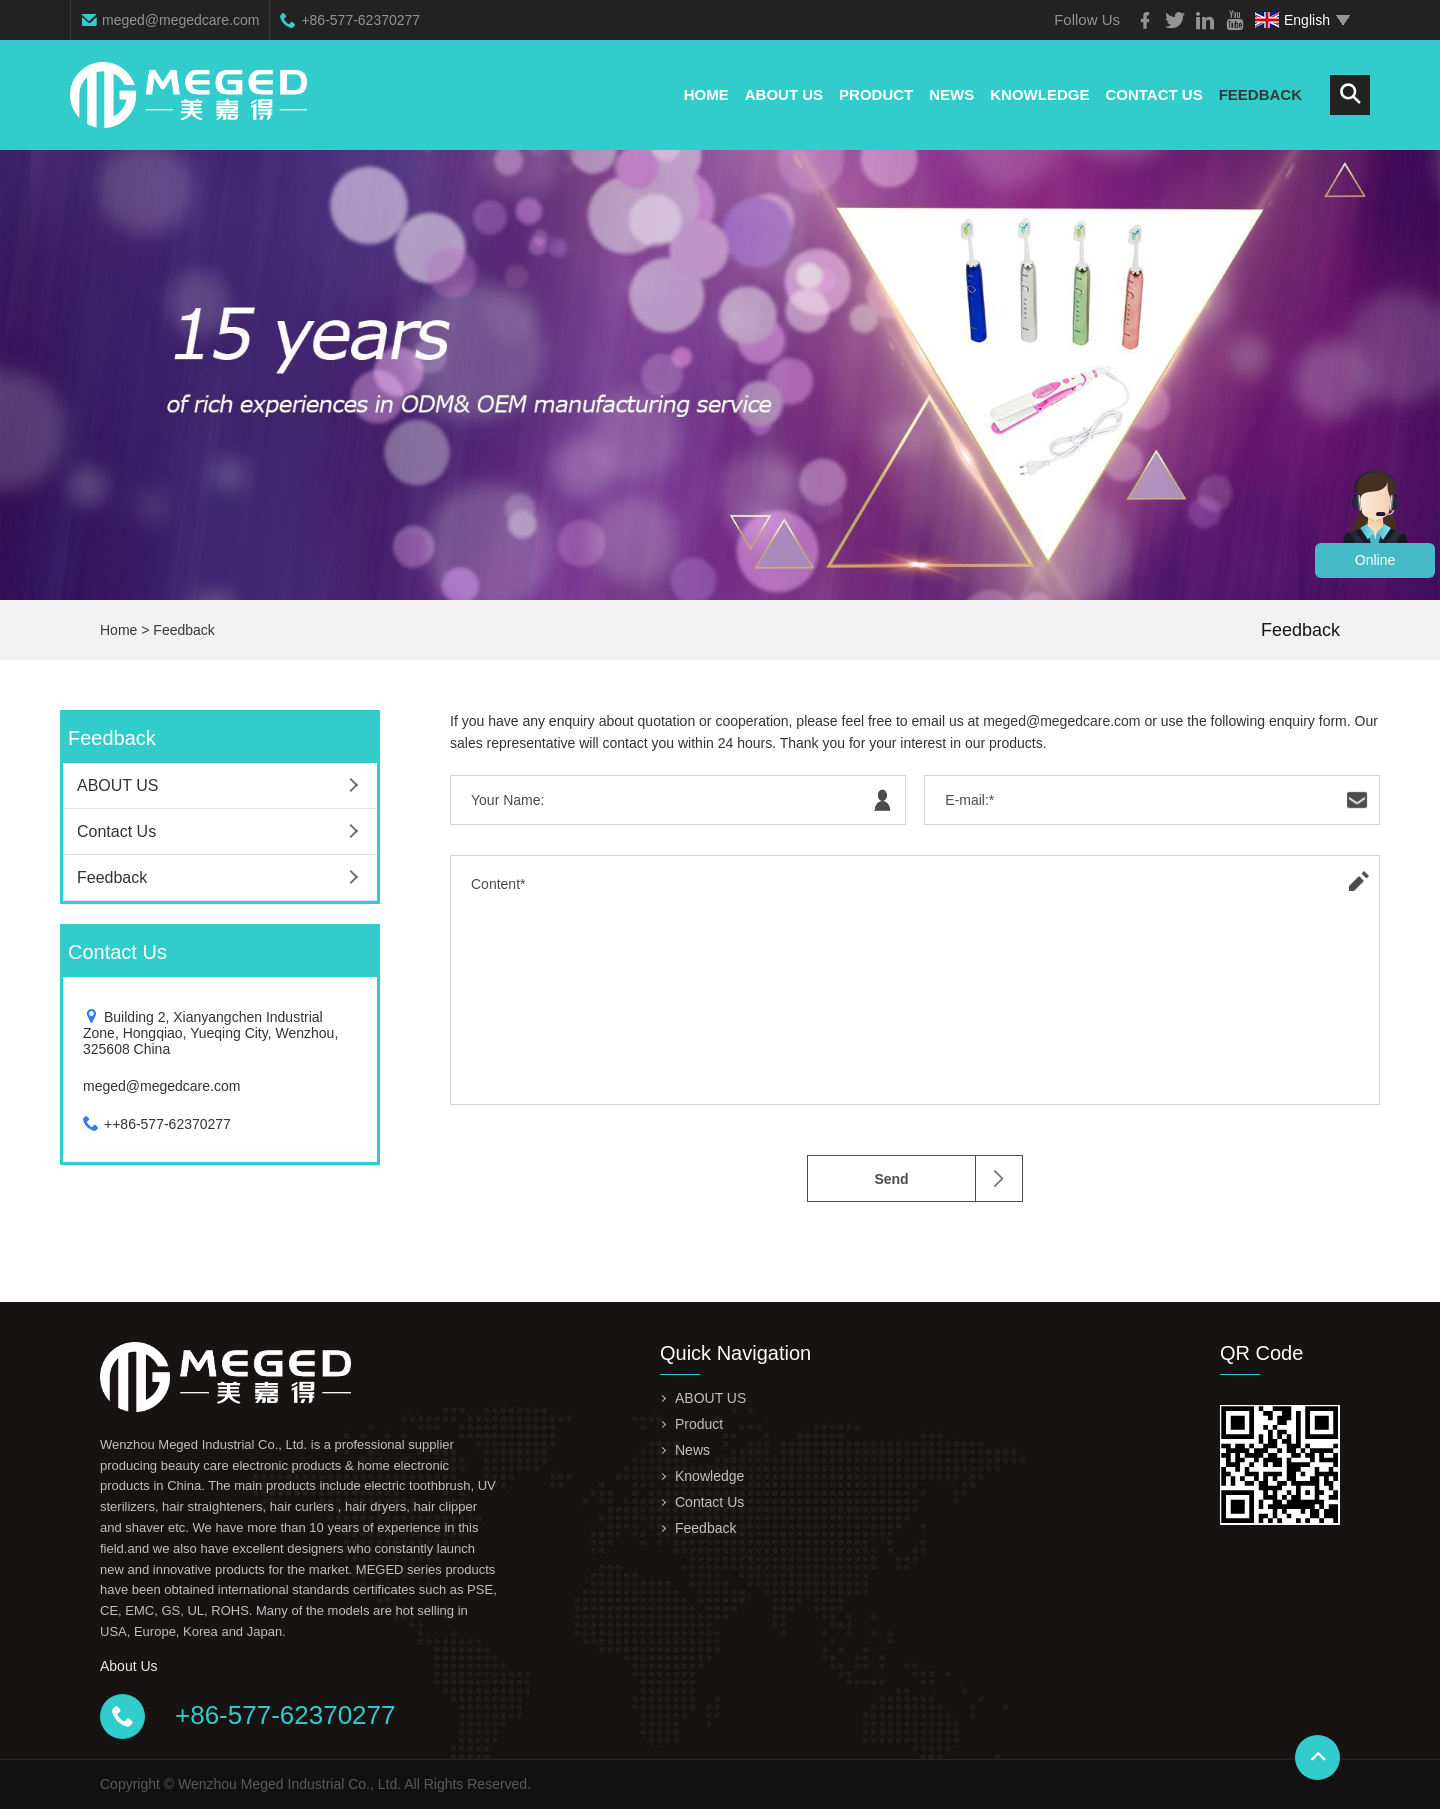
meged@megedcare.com (180, 20)
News (951, 94)
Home (706, 94)
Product (876, 94)
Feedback (1260, 94)
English (1292, 20)
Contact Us (1153, 94)
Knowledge (1039, 94)
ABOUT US (784, 94)
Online (1375, 560)
